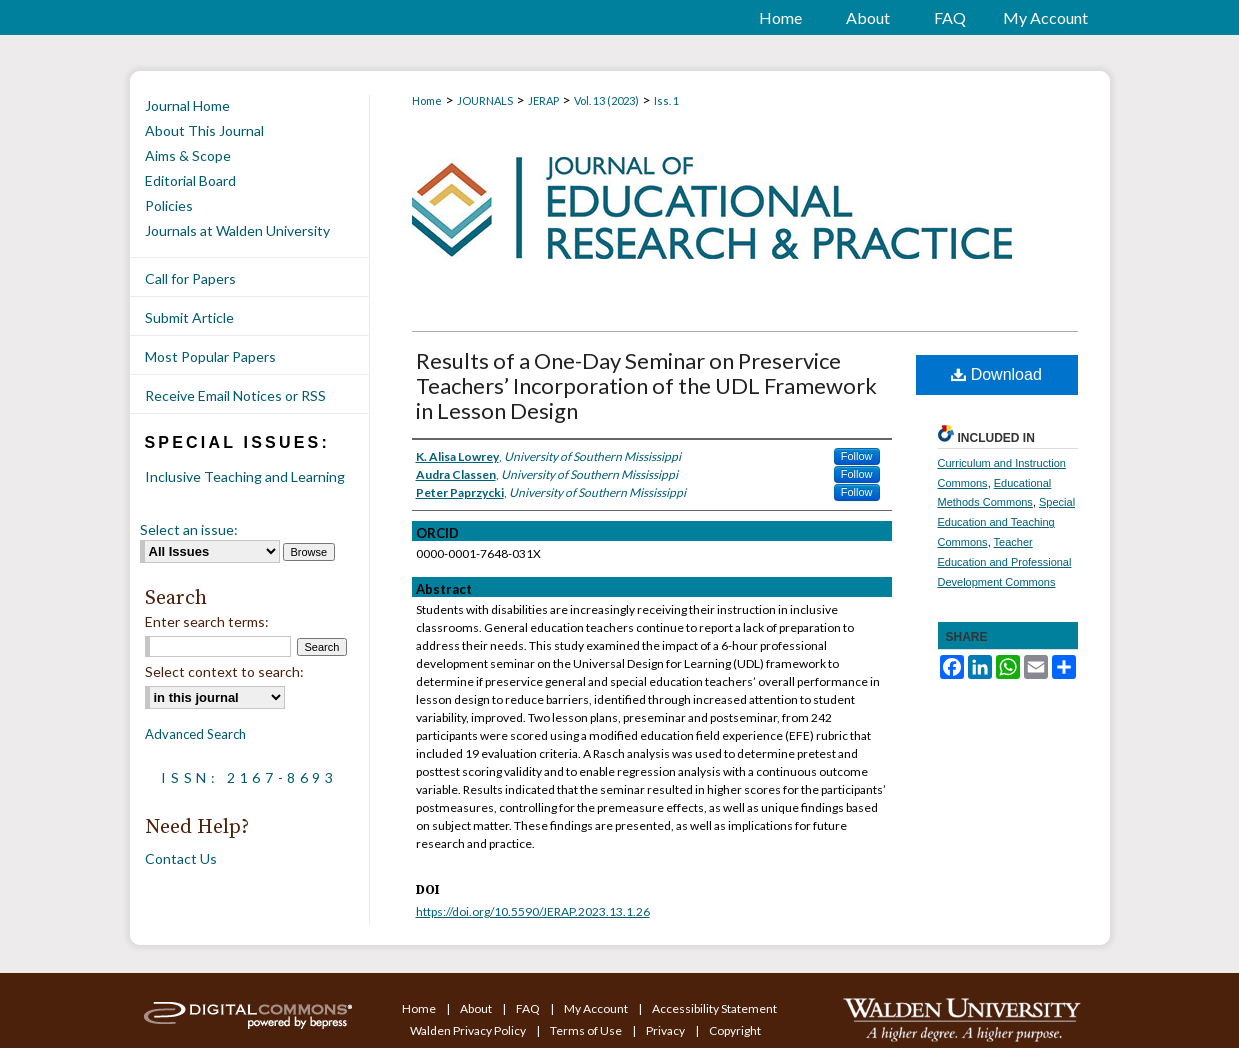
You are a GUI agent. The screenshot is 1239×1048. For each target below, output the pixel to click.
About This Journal (204, 130)
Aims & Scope (188, 155)
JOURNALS (485, 100)
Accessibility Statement (714, 1008)
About (477, 1008)
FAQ (529, 1008)
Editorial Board (190, 180)
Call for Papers (190, 278)
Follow (857, 456)
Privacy (666, 1030)
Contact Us (181, 858)
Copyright (735, 1030)
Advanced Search (195, 734)
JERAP (543, 100)
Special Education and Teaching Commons (1007, 522)
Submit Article (189, 317)
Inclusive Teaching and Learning (245, 476)
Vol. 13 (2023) (606, 100)
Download (996, 374)
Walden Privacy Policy (469, 1030)
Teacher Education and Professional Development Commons (1005, 562)
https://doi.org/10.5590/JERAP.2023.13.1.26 (533, 911)
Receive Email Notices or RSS (235, 395)
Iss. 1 (666, 100)
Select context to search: (224, 671)
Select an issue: (189, 529)
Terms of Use (587, 1030)
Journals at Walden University (237, 230)
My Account (597, 1008)
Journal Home (187, 105)
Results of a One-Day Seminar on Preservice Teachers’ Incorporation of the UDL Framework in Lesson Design (646, 385)
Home (427, 100)
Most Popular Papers (210, 356)
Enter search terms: (207, 621)
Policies (169, 205)
